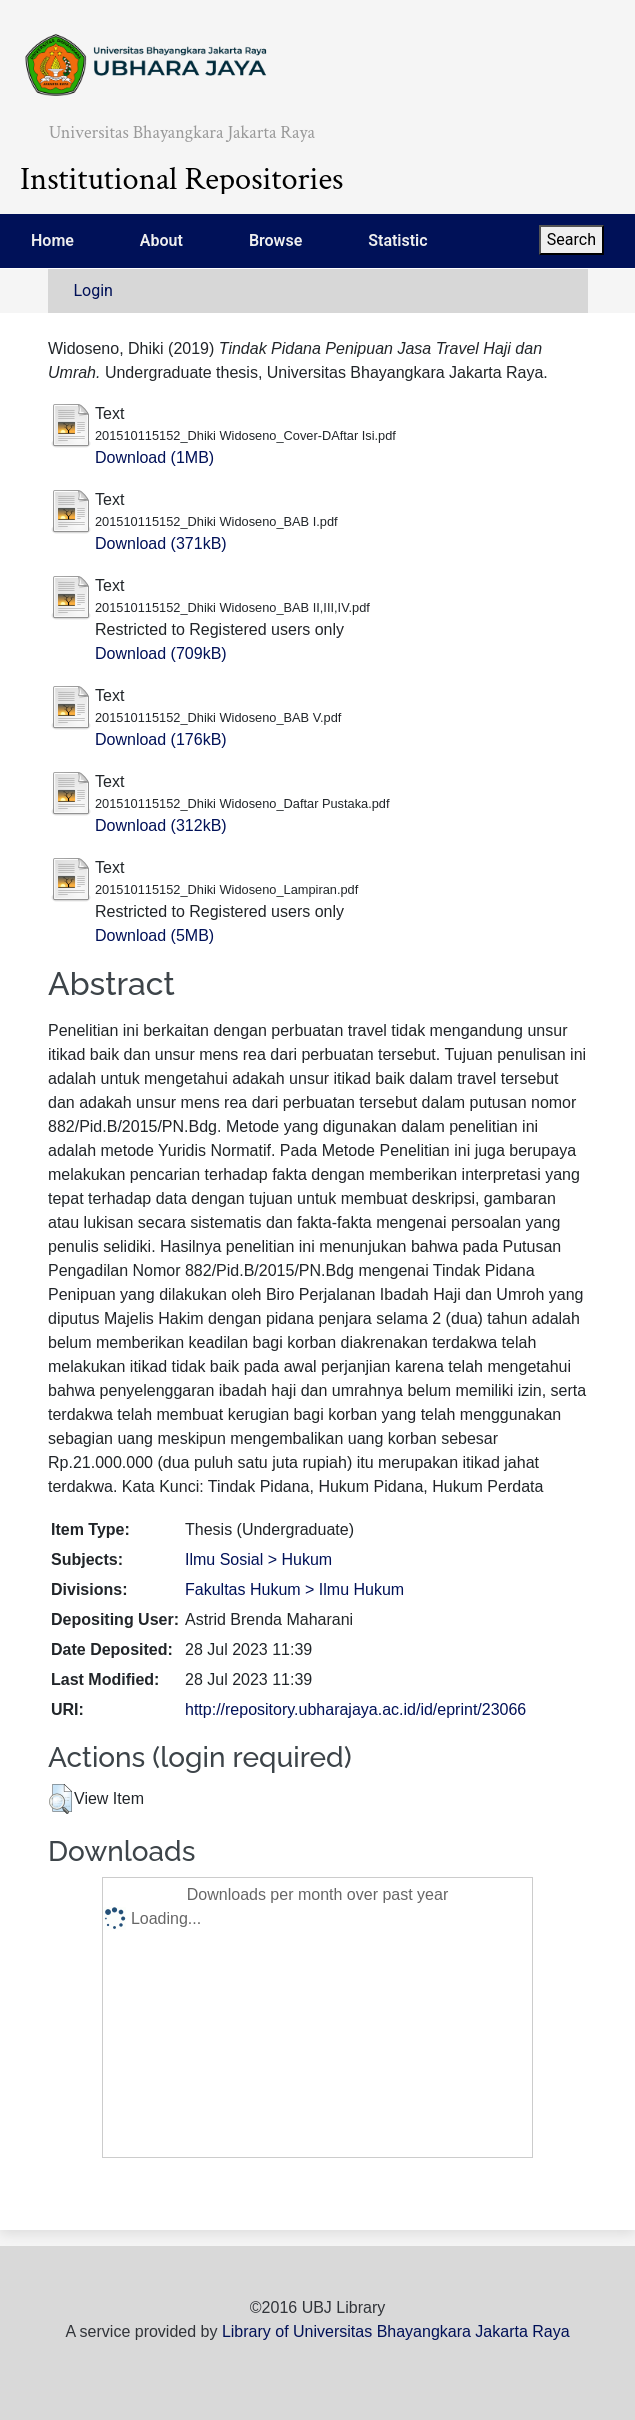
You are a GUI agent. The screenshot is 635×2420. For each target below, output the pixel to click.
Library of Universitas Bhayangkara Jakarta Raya (396, 2331)
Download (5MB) (154, 935)
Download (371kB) (161, 543)
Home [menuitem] (52, 240)
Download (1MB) (154, 457)
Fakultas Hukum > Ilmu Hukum (294, 1589)
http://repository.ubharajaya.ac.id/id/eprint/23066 (355, 1709)
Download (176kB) (161, 739)
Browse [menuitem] (275, 240)
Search (571, 239)
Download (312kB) (161, 825)
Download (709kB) (161, 653)
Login (93, 290)
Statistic (397, 240)
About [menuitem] (161, 240)
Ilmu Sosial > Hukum (258, 1559)
